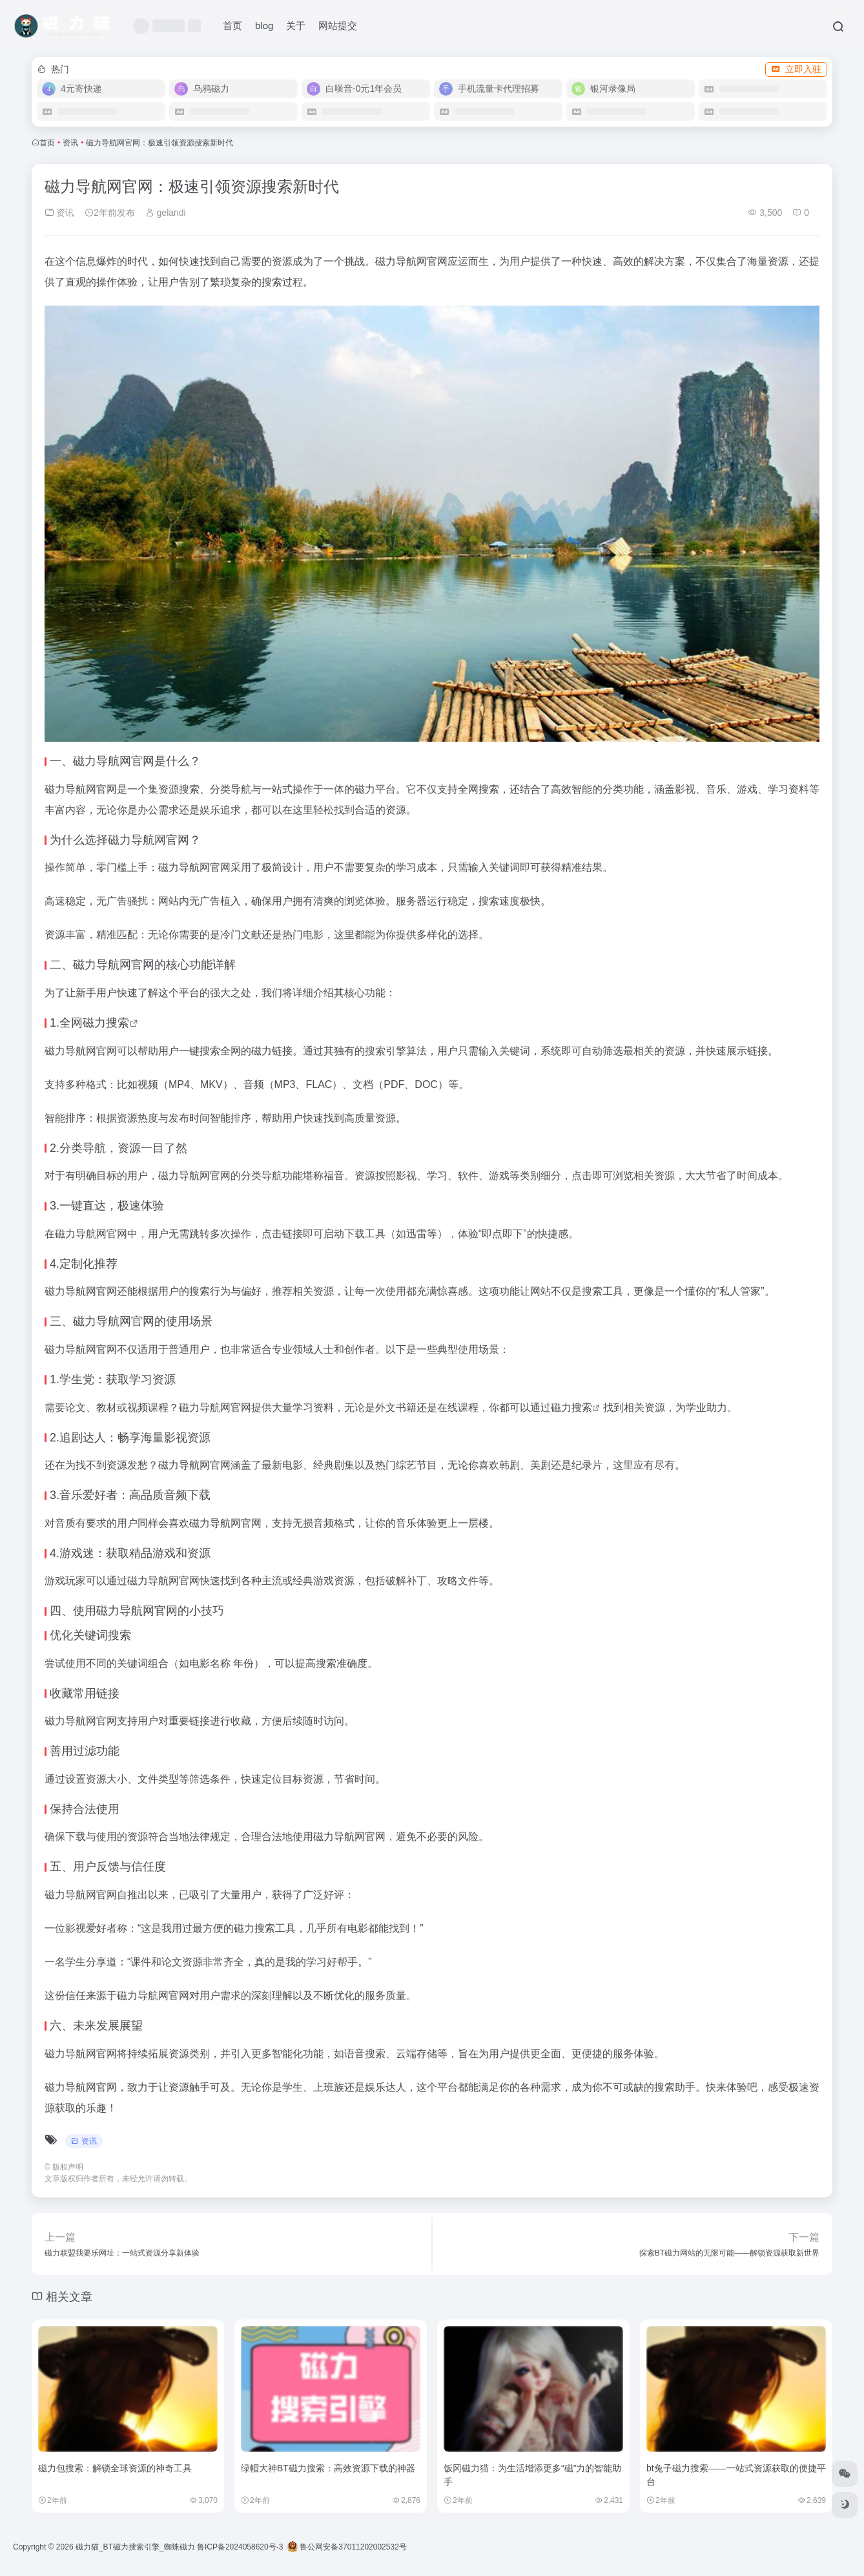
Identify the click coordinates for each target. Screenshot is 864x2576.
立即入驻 (796, 69)
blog (264, 25)
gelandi (165, 212)
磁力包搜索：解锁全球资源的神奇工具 (115, 2468)
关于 (295, 25)
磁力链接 (272, 1050)
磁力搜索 (106, 1022)
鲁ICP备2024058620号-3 (240, 2546)
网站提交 (337, 25)
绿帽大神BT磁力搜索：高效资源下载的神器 (328, 2468)
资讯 (70, 142)
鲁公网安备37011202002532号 (347, 2546)
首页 (232, 25)
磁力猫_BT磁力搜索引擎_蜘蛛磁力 (135, 2546)
